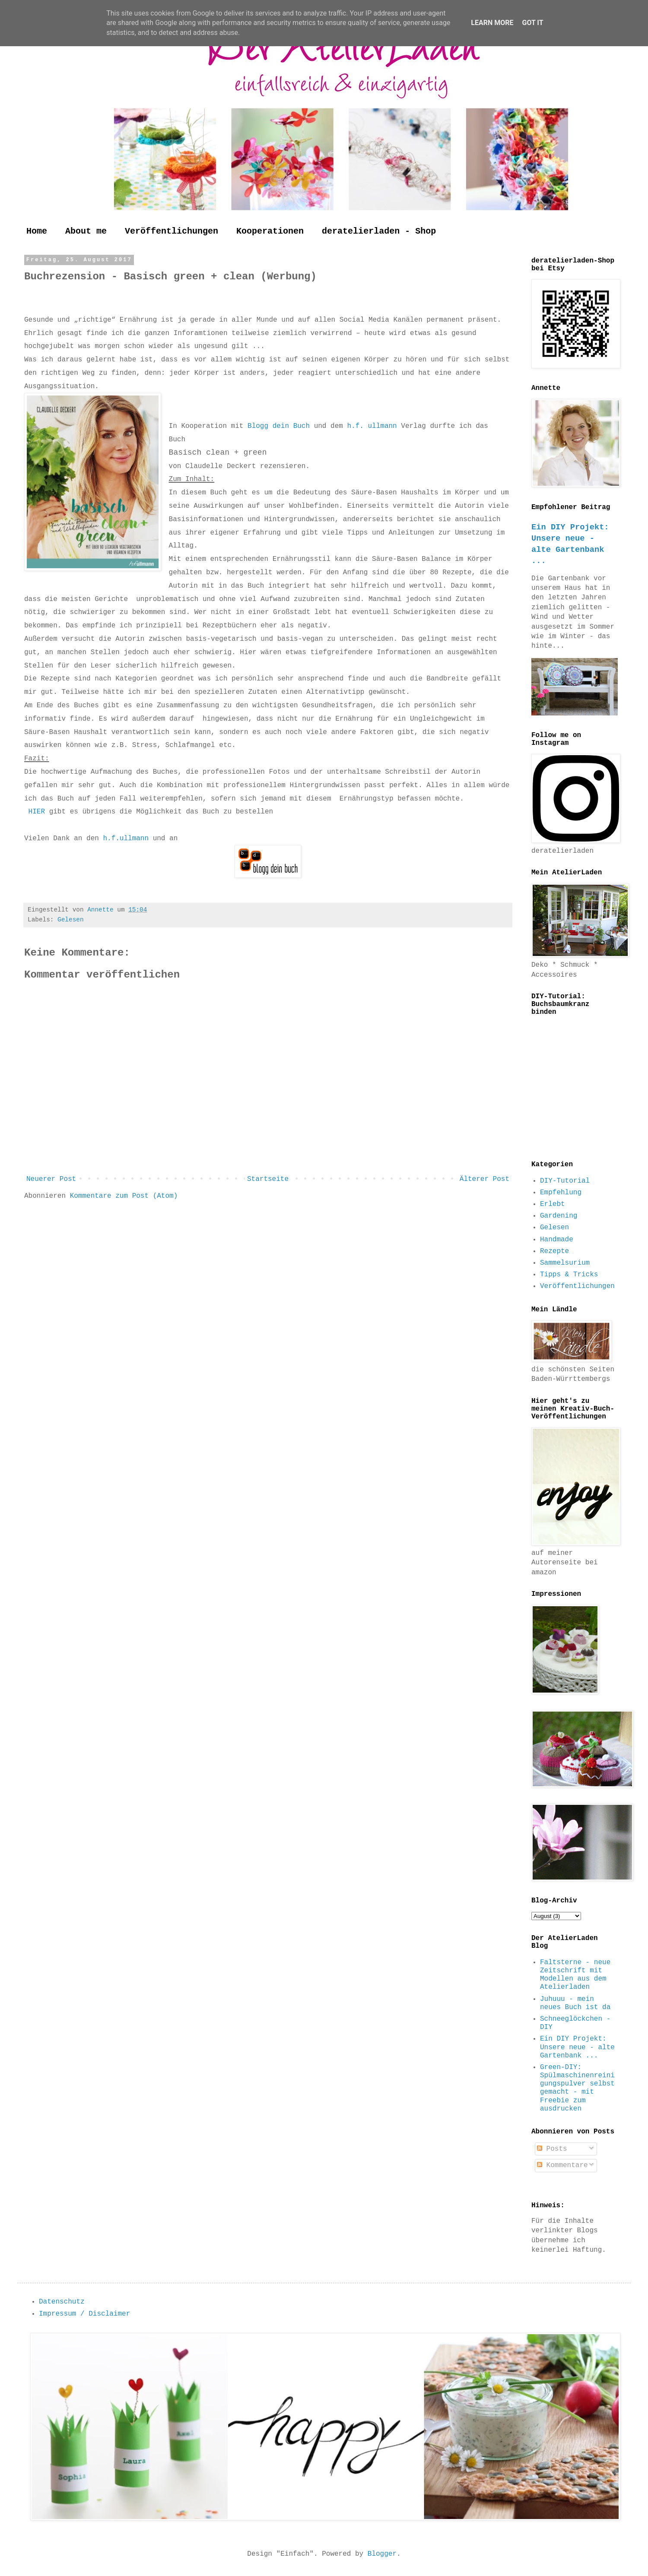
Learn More (492, 23)
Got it (532, 23)
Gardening (558, 1216)
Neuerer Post (51, 1179)
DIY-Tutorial (565, 1181)
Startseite (268, 1179)
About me (86, 231)
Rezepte (554, 1251)
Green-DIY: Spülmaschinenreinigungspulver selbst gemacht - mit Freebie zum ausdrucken (577, 2088)
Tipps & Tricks (569, 1275)
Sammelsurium (565, 1263)
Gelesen (70, 919)
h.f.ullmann (124, 838)
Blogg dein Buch (279, 426)
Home (36, 231)
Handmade (556, 1240)
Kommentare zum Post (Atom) (124, 1196)
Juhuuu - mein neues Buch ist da (575, 2003)
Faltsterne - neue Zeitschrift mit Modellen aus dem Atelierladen (575, 1975)
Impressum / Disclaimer (84, 2314)
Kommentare (562, 2165)
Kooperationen (270, 231)
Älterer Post (484, 1179)
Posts (552, 2149)
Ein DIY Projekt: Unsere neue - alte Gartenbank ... (577, 2047)
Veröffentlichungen (171, 231)
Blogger (382, 2554)
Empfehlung (560, 1192)
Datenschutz (62, 2302)
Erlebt (552, 1204)
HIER (39, 812)
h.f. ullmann (372, 426)
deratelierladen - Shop (379, 231)
